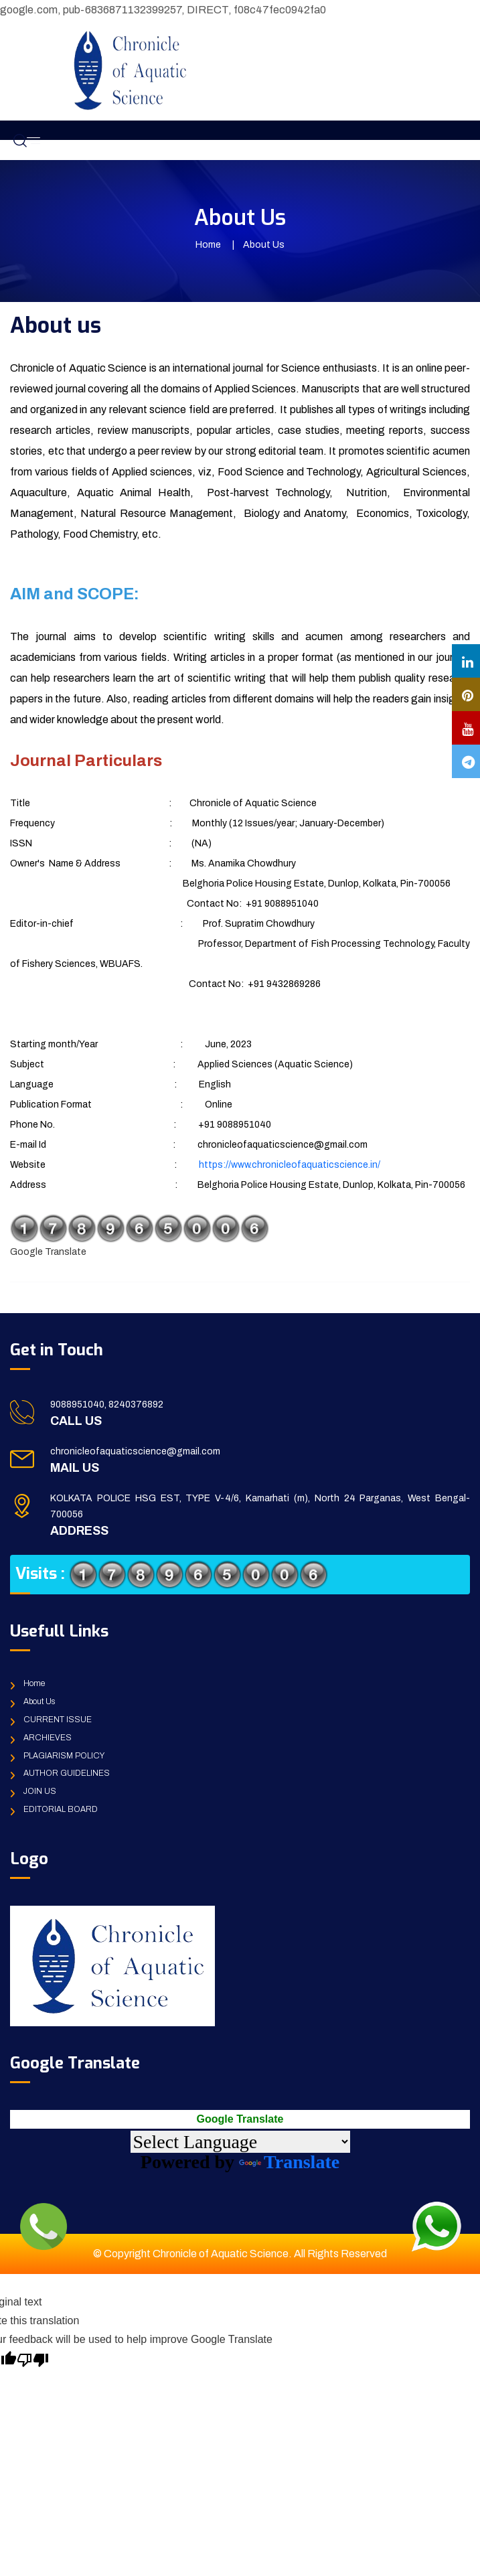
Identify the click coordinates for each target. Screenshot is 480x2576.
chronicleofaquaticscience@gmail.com (135, 1451)
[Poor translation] (33, 2358)
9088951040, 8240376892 (106, 1404)
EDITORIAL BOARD (60, 1809)
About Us (39, 1701)
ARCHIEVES (47, 1737)
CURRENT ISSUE (57, 1719)
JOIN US (39, 1791)
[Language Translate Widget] (240, 2142)
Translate (289, 2161)
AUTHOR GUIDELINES (66, 1773)
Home (208, 245)
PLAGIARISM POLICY (63, 1755)
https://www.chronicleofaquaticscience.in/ (289, 1165)
